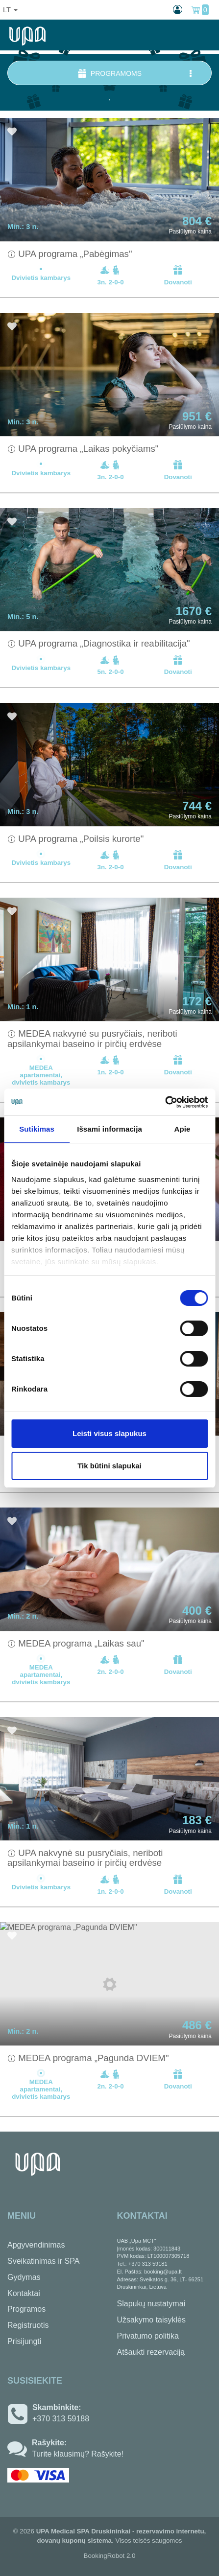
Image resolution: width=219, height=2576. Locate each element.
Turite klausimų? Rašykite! (77, 2454)
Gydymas (24, 2277)
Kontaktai (23, 2293)
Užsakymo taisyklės (151, 2320)
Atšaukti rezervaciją (151, 2352)
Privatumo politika (148, 2336)
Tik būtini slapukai (109, 1466)
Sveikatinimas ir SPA (43, 2261)
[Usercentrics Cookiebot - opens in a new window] (165, 1102)
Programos (26, 2309)
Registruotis (28, 2325)
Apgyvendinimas (36, 2245)
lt (10, 10)
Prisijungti (24, 2341)
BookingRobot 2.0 (110, 2555)
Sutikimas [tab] (36, 1129)
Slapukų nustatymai (151, 2303)
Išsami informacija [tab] (109, 1129)
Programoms (135, 73)
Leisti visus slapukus (109, 1433)
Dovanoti (178, 275)
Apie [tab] (182, 1129)
